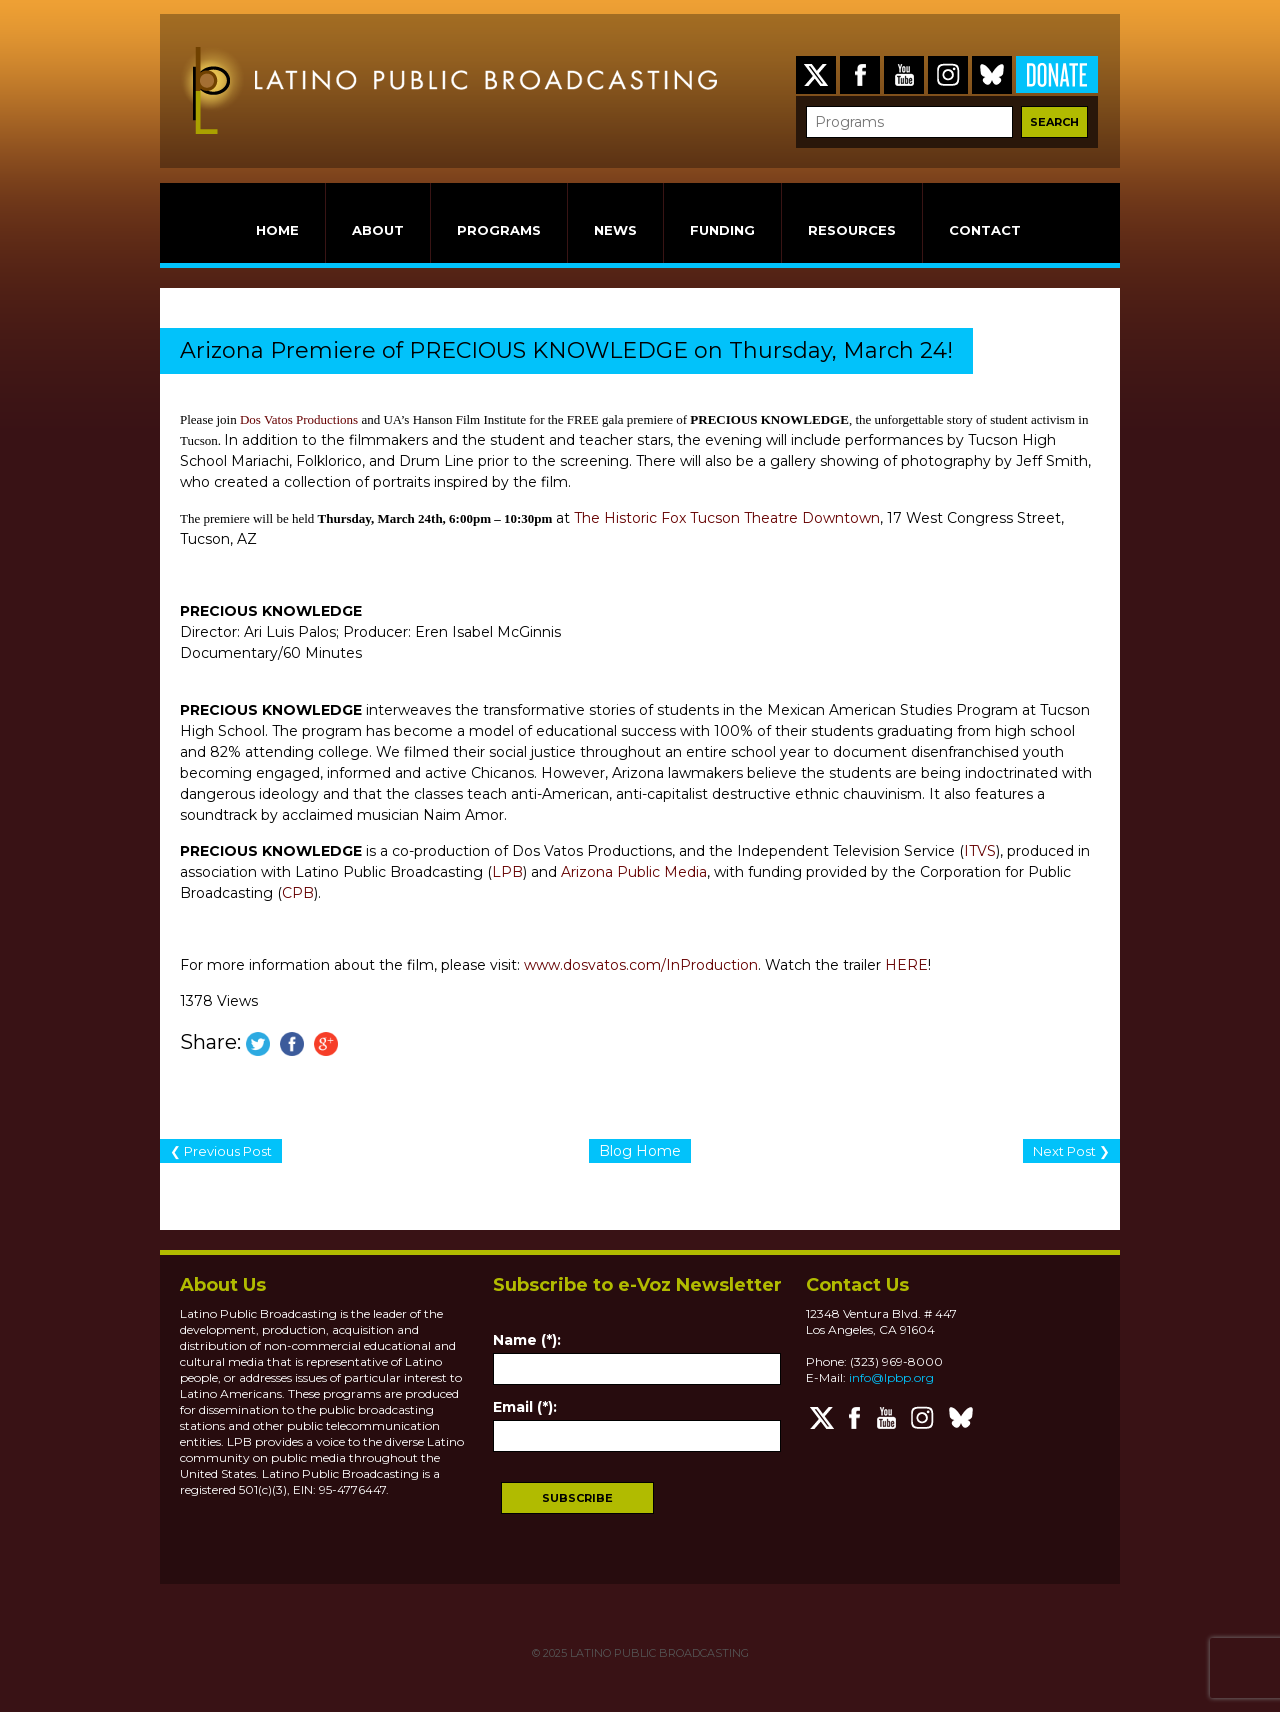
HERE (906, 965)
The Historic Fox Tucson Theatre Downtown (727, 518)
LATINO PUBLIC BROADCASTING (658, 1653)
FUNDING (722, 230)
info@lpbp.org (891, 1377)
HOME (277, 230)
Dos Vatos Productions (299, 419)
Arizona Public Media (634, 872)
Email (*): (525, 1407)
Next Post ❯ (1071, 1151)
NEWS (615, 230)
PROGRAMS (499, 230)
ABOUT (378, 230)
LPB (507, 872)
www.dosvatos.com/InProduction (641, 965)
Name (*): (527, 1340)
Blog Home (640, 1151)
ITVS (980, 851)
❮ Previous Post (221, 1151)
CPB (298, 893)
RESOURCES (852, 230)
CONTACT (985, 230)
